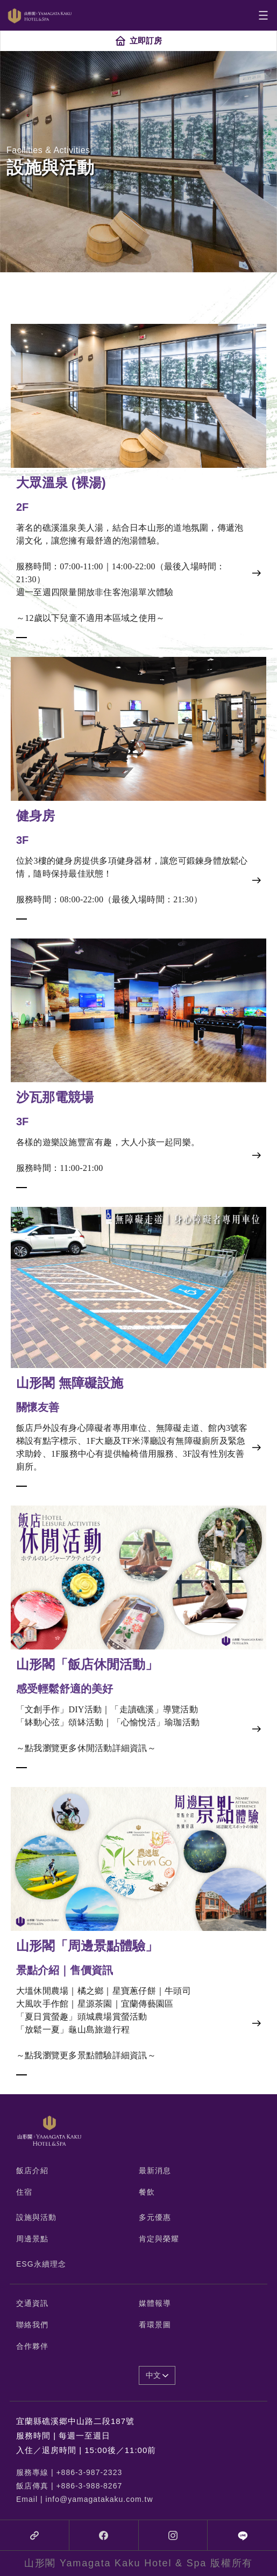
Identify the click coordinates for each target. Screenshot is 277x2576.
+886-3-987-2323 (89, 2472)
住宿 (24, 2192)
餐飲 (147, 2192)
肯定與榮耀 (159, 2238)
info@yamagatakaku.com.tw (99, 2499)
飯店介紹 (32, 2170)
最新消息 (155, 2170)
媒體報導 (155, 2303)
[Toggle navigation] (263, 15)
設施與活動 (36, 2217)
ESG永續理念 (41, 2264)
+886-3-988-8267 (89, 2485)
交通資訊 (32, 2303)
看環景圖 (155, 2324)
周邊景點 (32, 2238)
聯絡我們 (32, 2324)
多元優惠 (155, 2217)
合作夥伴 (32, 2346)
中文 (157, 2375)
